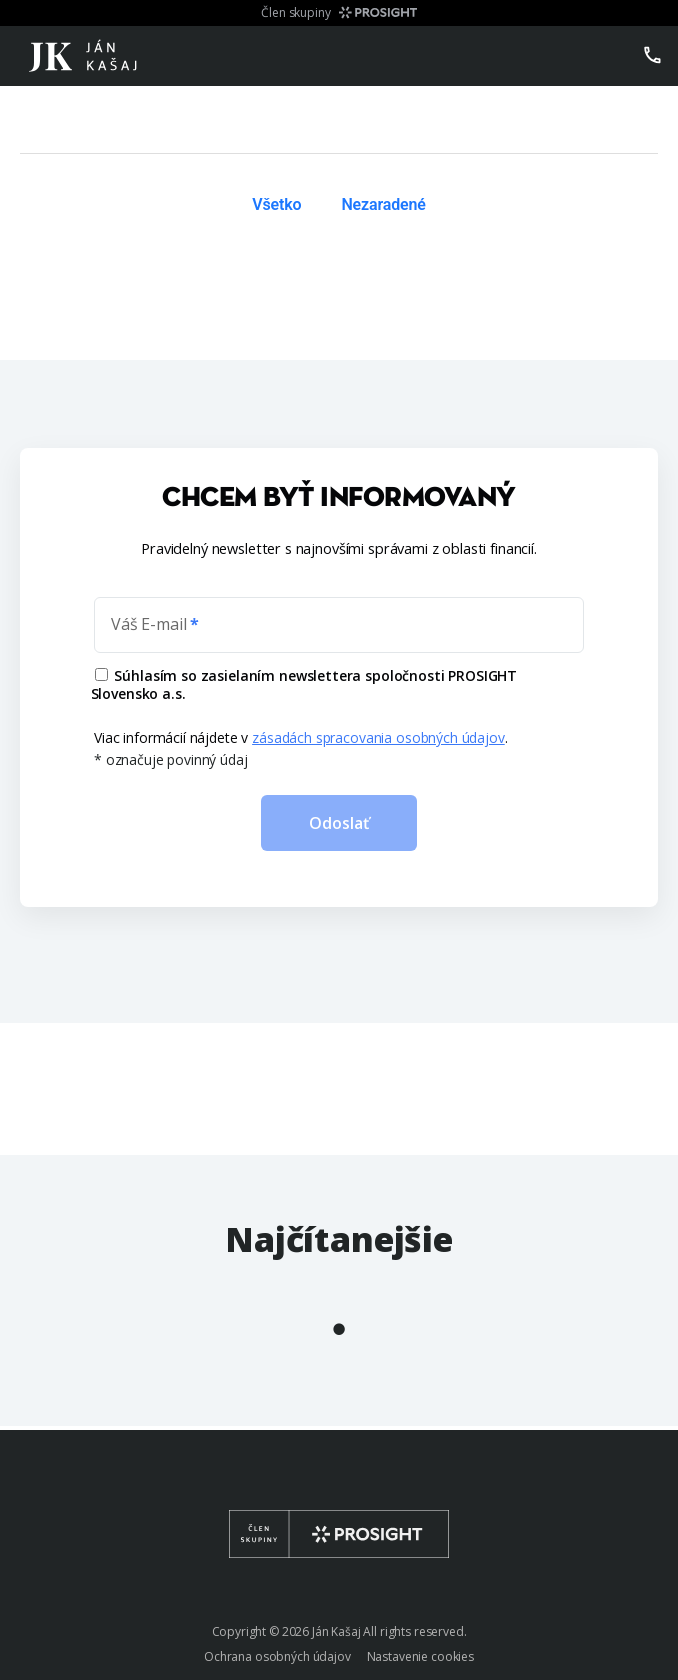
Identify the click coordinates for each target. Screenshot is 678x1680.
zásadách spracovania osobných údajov (378, 737)
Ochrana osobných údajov (277, 1656)
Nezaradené (383, 204)
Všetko (276, 204)
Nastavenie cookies (420, 1656)
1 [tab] (339, 1329)
